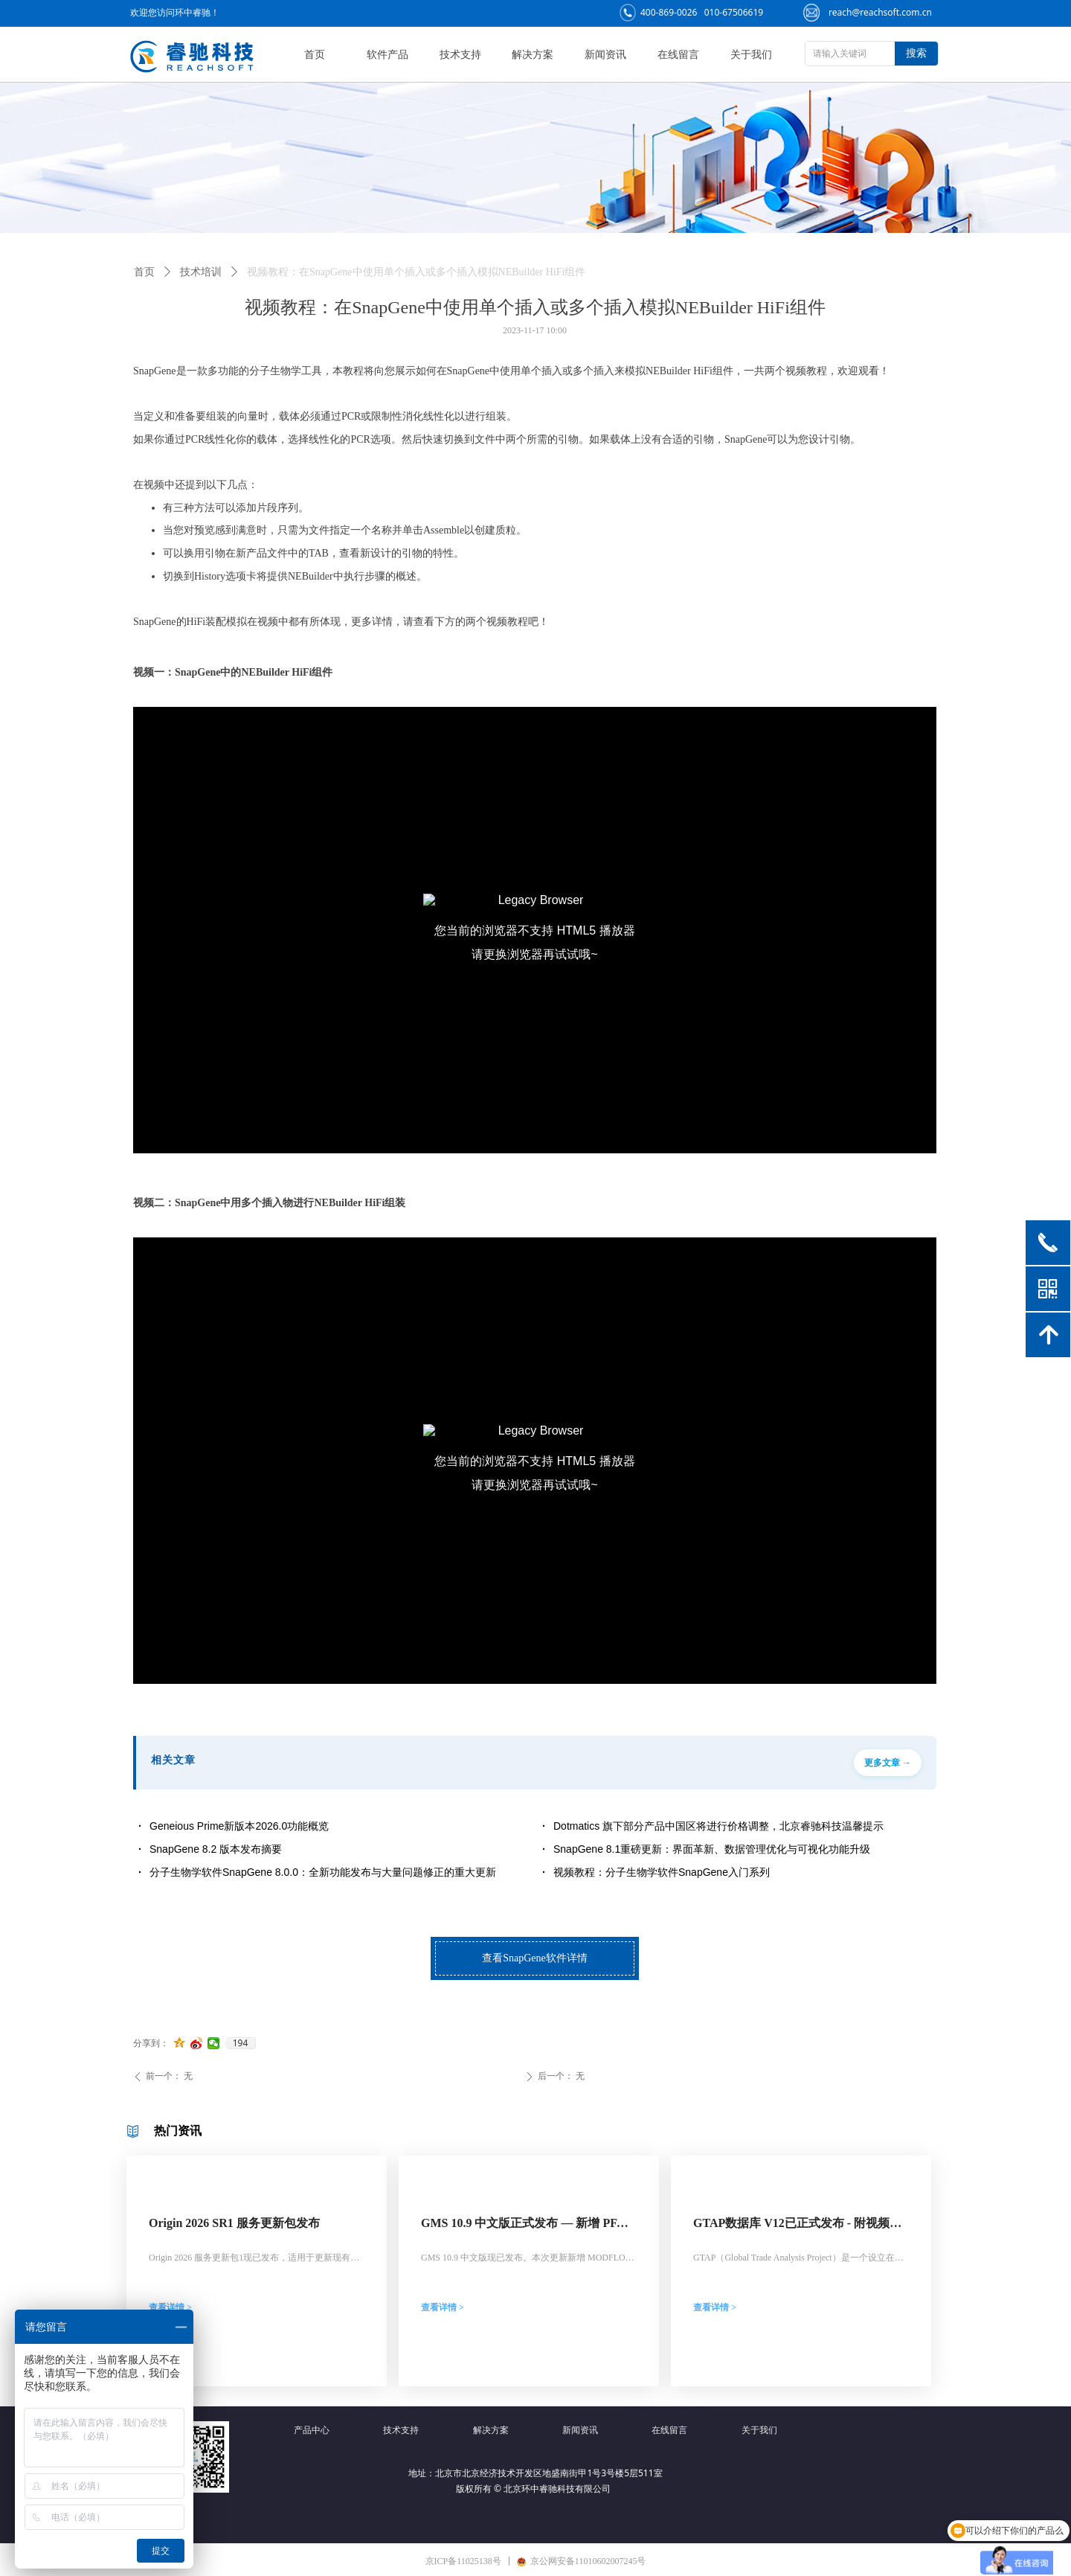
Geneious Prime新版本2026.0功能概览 (239, 1826)
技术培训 (201, 272)
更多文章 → (887, 1763)
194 (240, 2043)
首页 (144, 272)
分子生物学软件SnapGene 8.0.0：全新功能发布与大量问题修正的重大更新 (322, 1872)
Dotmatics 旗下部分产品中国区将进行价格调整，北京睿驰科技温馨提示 (718, 1826)
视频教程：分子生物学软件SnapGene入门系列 (661, 1872)
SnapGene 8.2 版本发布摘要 (215, 1849)
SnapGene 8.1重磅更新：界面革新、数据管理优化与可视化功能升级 (711, 1849)
